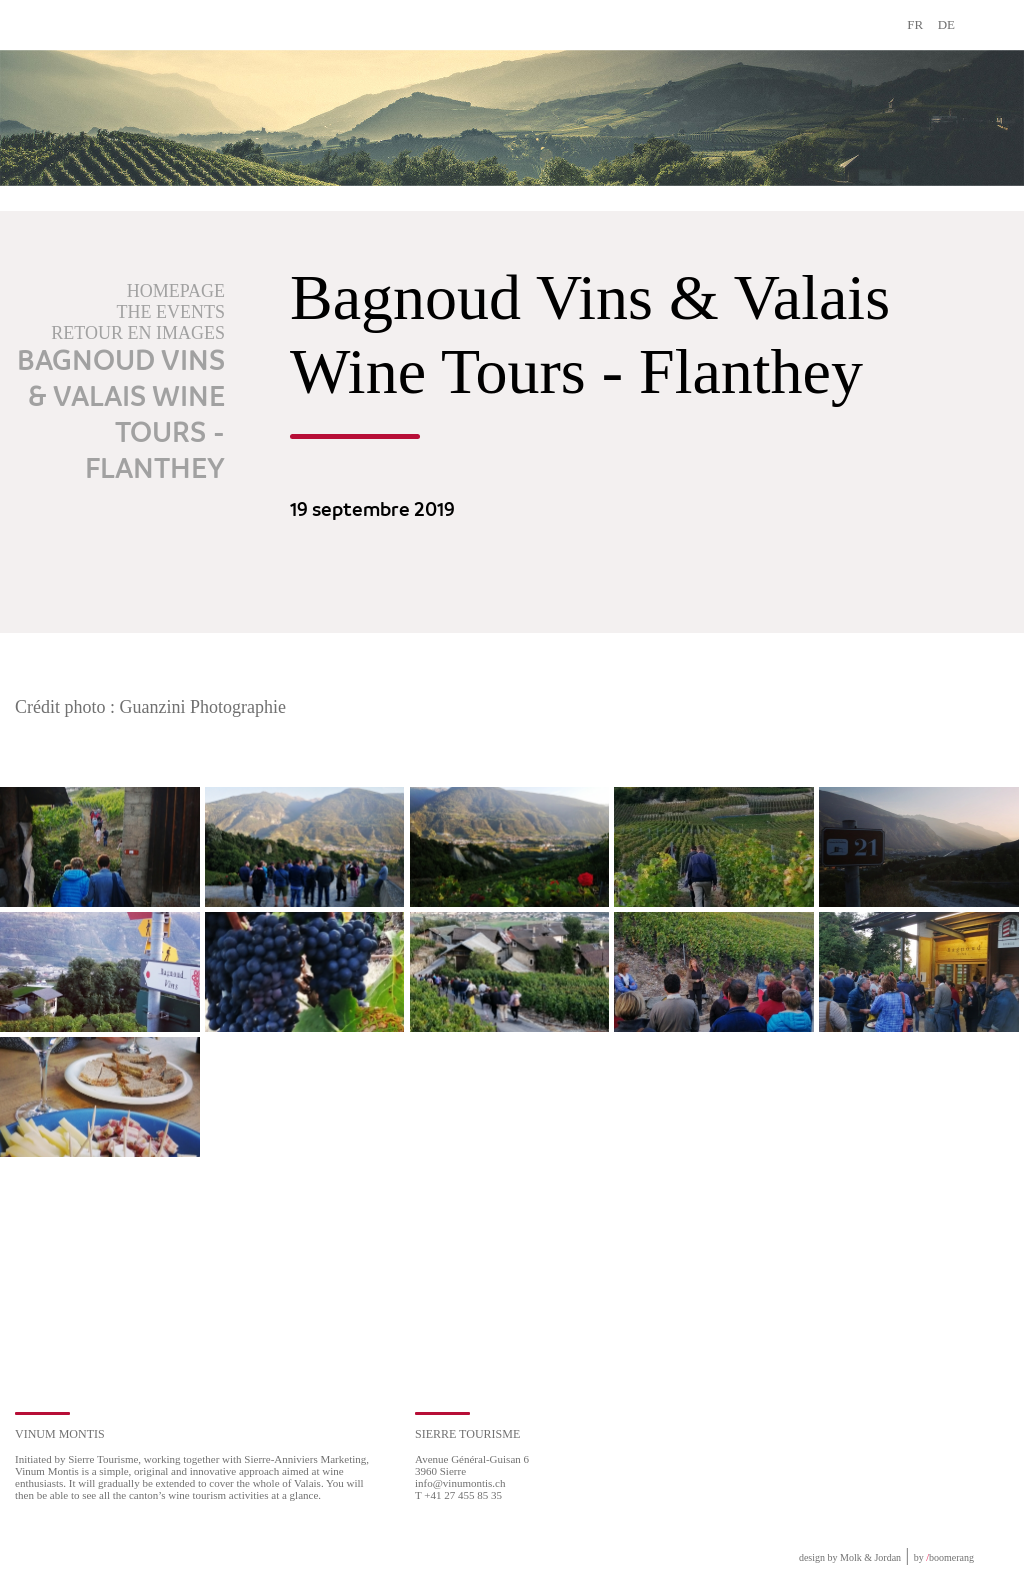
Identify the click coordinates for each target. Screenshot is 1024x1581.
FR (915, 24)
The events (171, 312)
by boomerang (944, 1557)
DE (946, 24)
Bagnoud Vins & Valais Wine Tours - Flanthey (121, 416)
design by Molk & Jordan (850, 1557)
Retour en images (138, 333)
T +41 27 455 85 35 (458, 1495)
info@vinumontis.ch (460, 1483)
